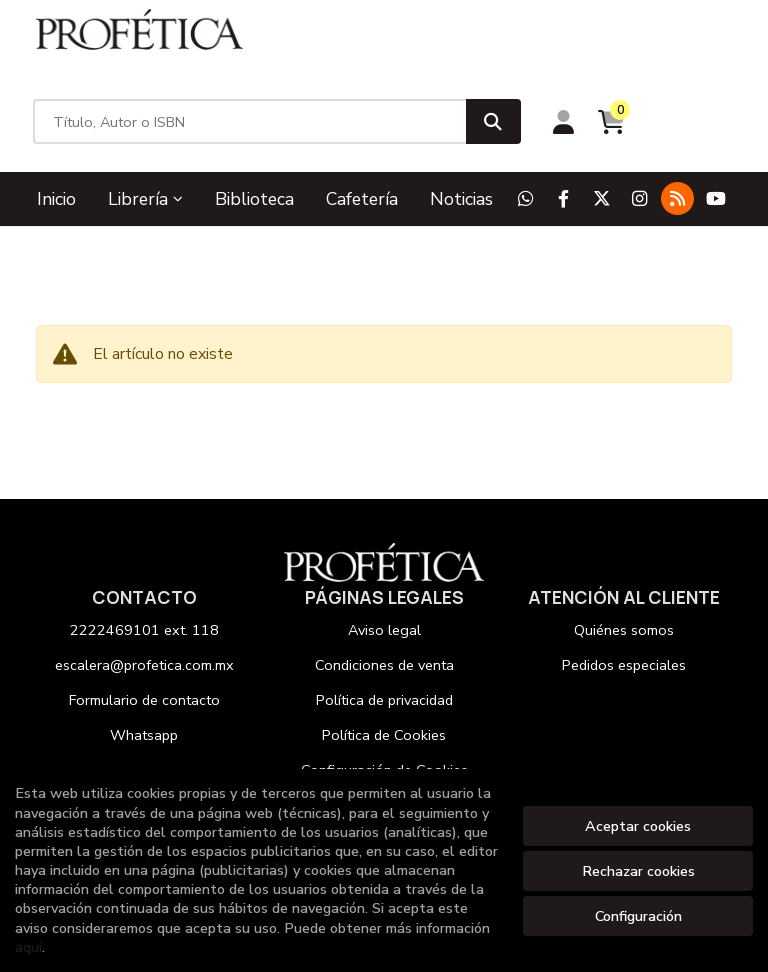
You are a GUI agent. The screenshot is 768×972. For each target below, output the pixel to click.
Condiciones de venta (384, 594)
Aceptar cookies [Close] (638, 826)
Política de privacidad (384, 629)
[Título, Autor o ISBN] (386, 50)
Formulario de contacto (144, 629)
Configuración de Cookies (384, 699)
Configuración (638, 916)
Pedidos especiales (624, 594)
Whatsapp (144, 664)
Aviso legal (384, 559)
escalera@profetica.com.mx (144, 594)
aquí (28, 947)
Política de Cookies (384, 664)
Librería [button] (145, 127)
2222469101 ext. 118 (144, 559)
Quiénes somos (624, 559)
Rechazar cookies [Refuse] (638, 871)
